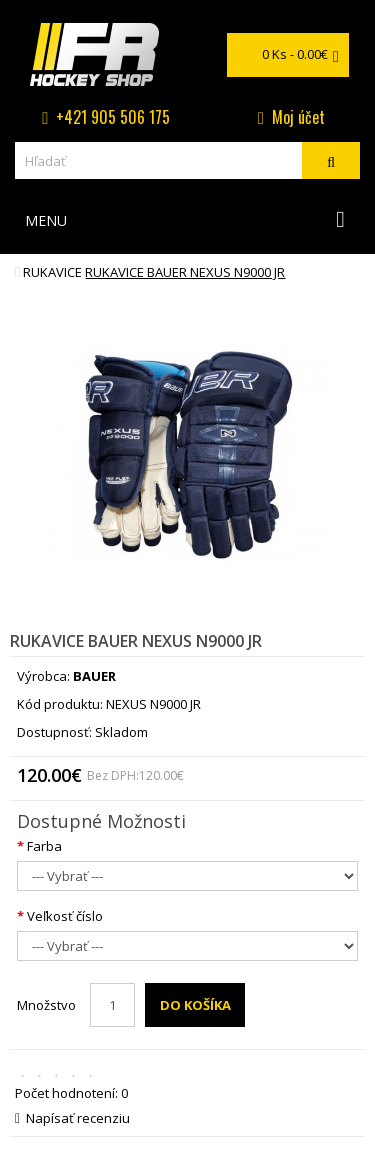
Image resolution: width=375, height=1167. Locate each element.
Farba (44, 846)
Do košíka (195, 1005)
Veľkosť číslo (65, 916)
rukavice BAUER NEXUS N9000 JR (185, 272)
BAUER (94, 676)
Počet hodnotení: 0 (71, 1093)
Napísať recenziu (72, 1118)
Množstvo (46, 1005)
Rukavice (52, 272)
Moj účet (298, 117)
